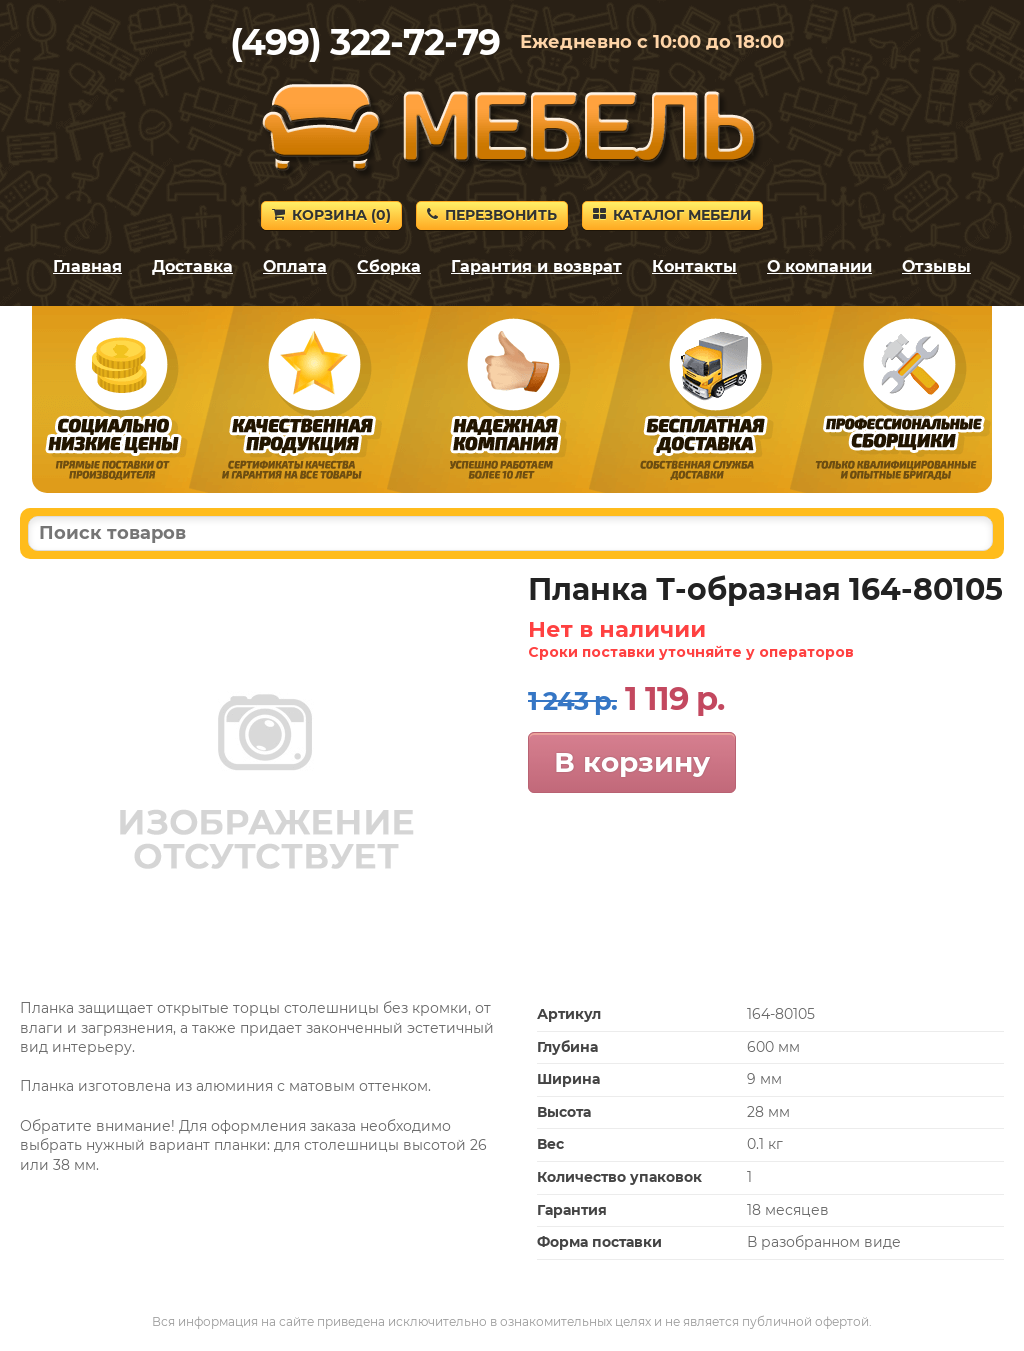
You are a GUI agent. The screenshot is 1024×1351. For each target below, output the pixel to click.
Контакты (694, 266)
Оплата (295, 266)
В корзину (632, 762)
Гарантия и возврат (536, 266)
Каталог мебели (672, 215)
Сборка (389, 266)
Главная (87, 266)
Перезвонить (492, 215)
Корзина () (331, 215)
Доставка (192, 266)
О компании (819, 266)
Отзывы (936, 266)
